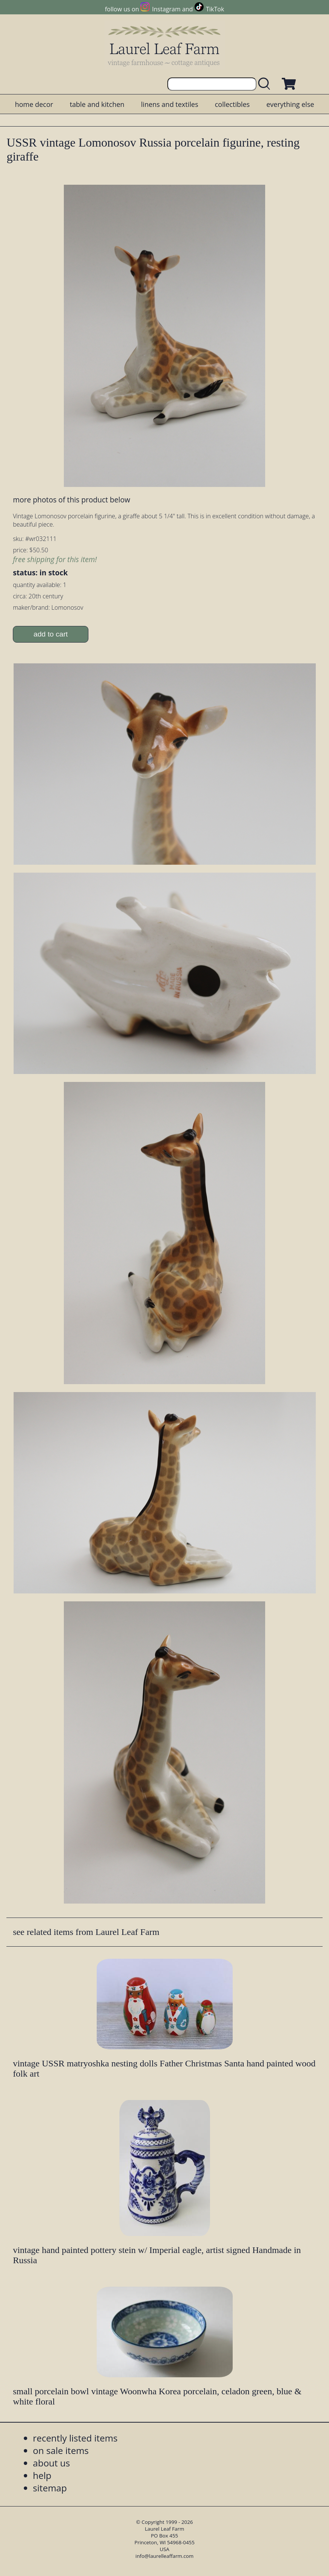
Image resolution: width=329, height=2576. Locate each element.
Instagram (166, 9)
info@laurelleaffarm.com (165, 2556)
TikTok (215, 9)
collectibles (232, 104)
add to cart (51, 634)
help (42, 2475)
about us (51, 2463)
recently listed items (75, 2438)
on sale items (61, 2450)
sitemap (50, 2488)
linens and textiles (169, 104)
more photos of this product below (71, 499)
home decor (34, 104)
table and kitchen (97, 104)
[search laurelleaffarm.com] (265, 84)
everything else (290, 104)
